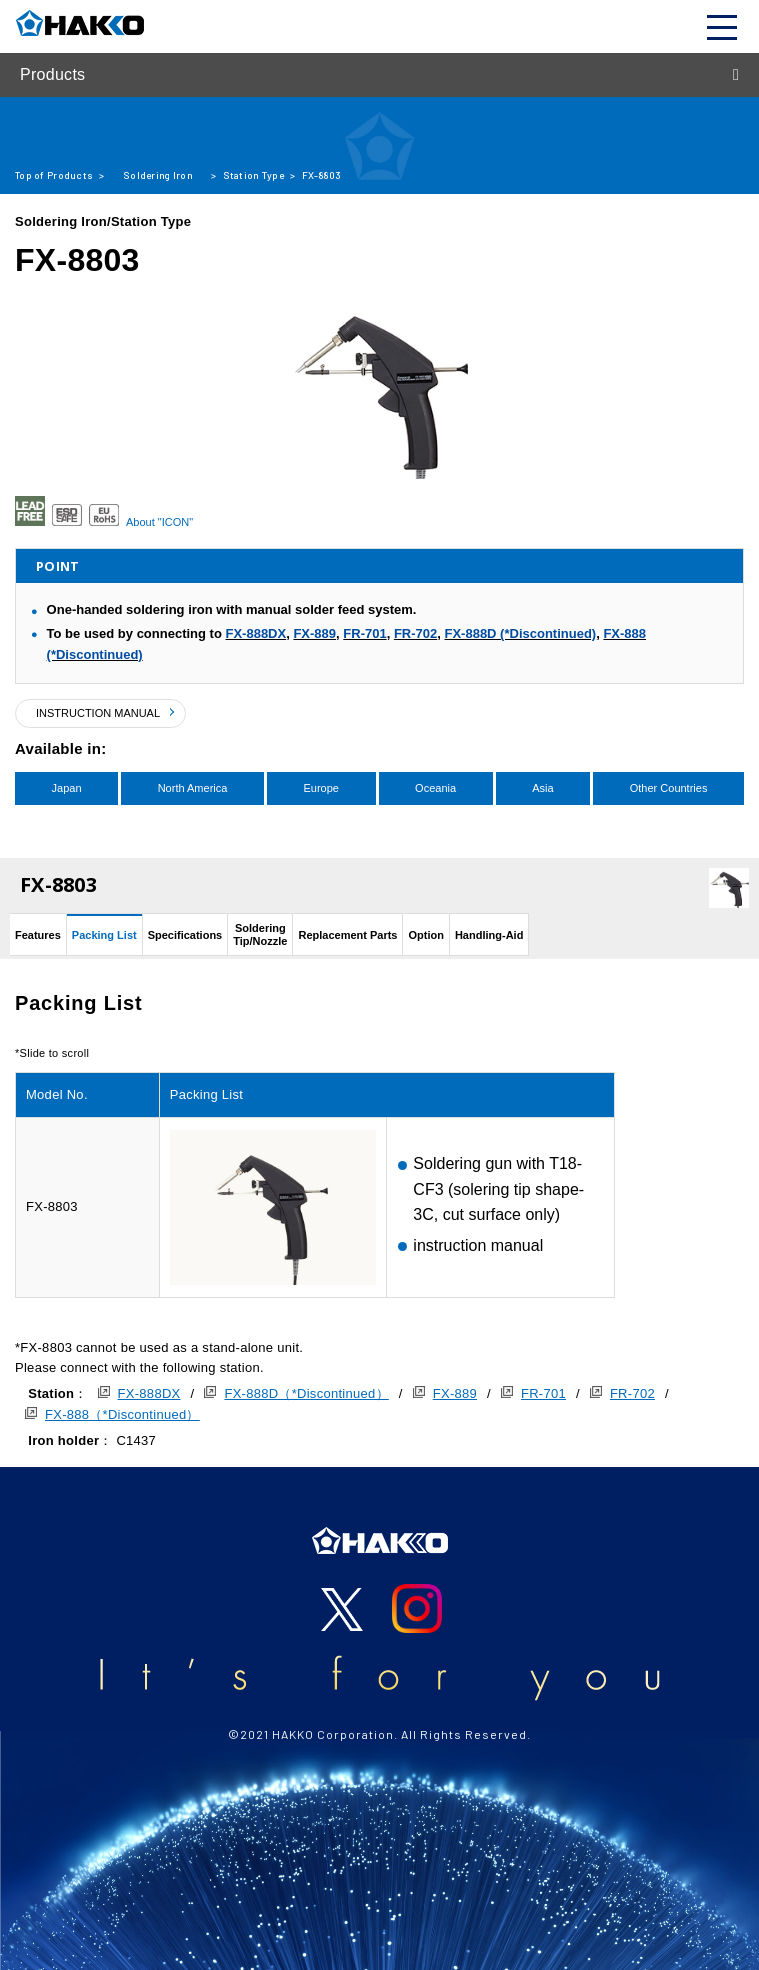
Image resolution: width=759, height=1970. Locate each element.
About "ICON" (159, 522)
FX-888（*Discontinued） (122, 1414)
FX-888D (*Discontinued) (520, 633)
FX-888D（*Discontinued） (306, 1393)
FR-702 (415, 633)
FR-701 (364, 633)
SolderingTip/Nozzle (260, 934)
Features (38, 935)
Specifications (185, 935)
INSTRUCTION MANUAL (98, 713)
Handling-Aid (489, 935)
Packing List (104, 935)
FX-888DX (255, 633)
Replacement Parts (347, 935)
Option (425, 935)
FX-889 (314, 633)
